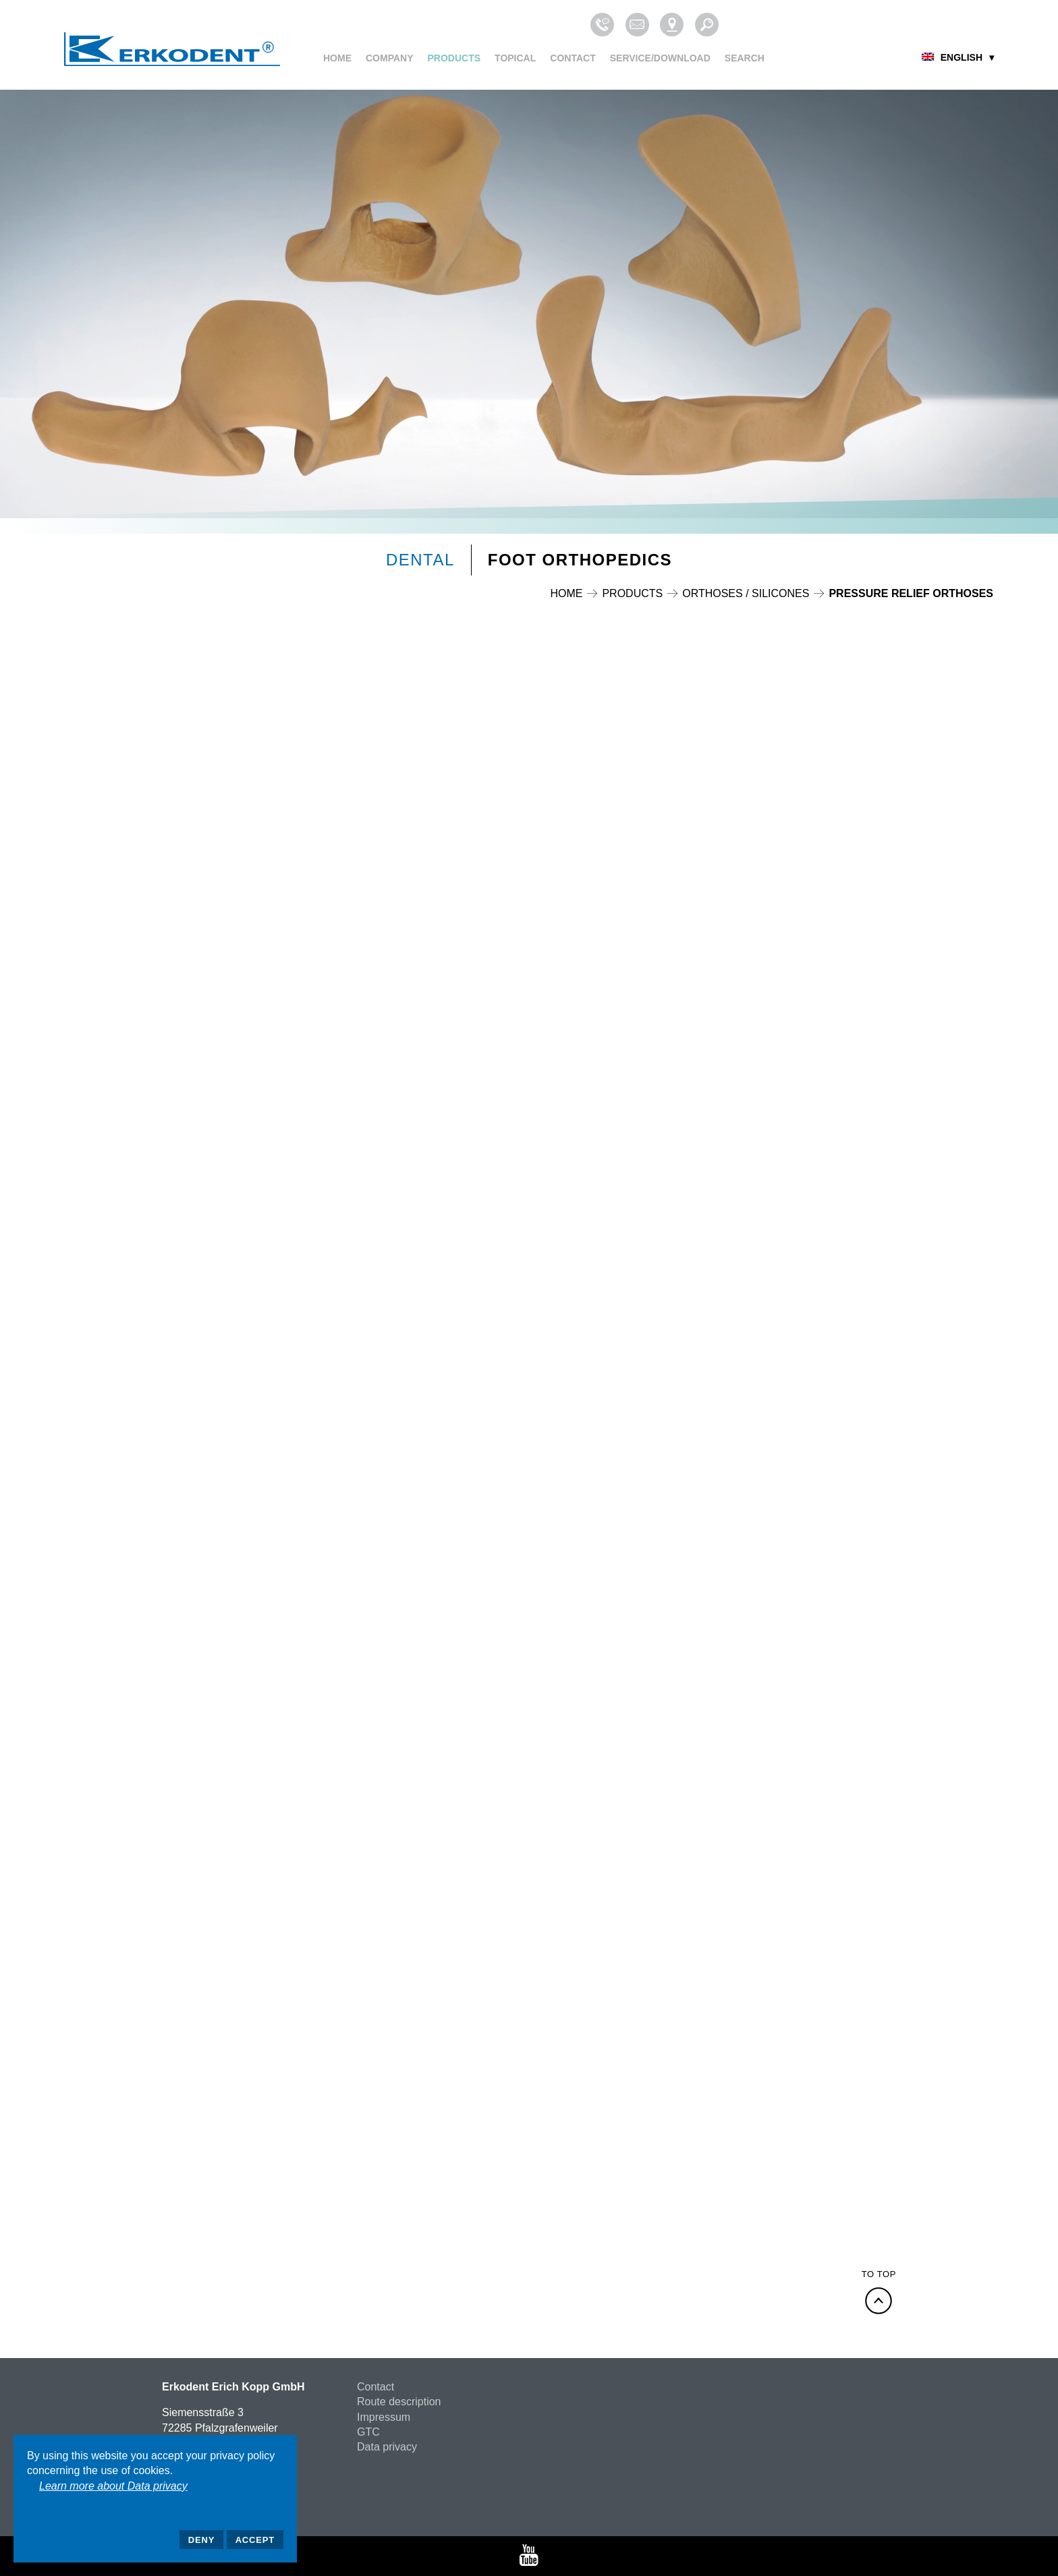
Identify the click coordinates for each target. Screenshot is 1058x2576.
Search (744, 58)
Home (337, 58)
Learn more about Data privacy (113, 2486)
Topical (515, 58)
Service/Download (660, 58)
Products (454, 58)
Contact (572, 58)
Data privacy (387, 2447)
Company (390, 58)
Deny (201, 2540)
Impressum (383, 2417)
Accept (255, 2540)
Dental (420, 560)
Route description (399, 2401)
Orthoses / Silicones (745, 593)
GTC (368, 2432)
